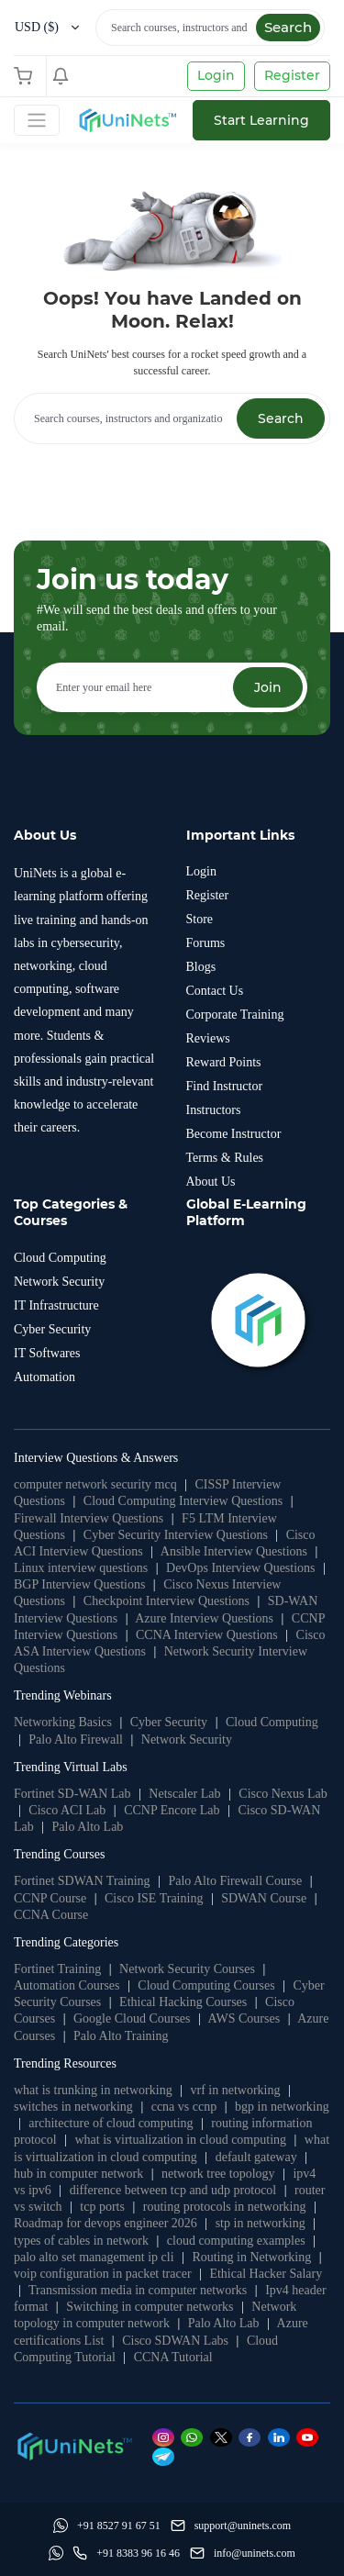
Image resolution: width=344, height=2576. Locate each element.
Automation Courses (67, 1985)
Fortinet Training (57, 1969)
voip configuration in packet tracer (103, 2273)
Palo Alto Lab (88, 1827)
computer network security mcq (95, 1484)
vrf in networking (235, 2090)
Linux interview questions (81, 1568)
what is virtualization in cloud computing (180, 2140)
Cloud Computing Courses (206, 1985)
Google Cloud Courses (132, 2018)
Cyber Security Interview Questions (175, 1535)
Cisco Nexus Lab (283, 1794)
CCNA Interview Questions (207, 1635)
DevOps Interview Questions (241, 1568)
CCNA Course (51, 1915)
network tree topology (218, 2173)
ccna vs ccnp (184, 2106)
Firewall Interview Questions (88, 1518)
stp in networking (260, 2223)
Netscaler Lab (184, 1794)
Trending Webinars (63, 1695)
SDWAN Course (263, 1898)
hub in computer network (78, 2173)
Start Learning (261, 120)
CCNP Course (50, 1898)
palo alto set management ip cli (94, 2257)
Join (268, 687)
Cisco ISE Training (154, 1898)
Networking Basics (63, 1722)
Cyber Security (168, 1722)
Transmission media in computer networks (137, 2290)
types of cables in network (81, 2240)
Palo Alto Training (120, 2036)
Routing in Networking (251, 2257)
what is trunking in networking (93, 2090)
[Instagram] (167, 2436)
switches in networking (73, 2106)
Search (288, 27)
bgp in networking (282, 2106)
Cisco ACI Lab (66, 1810)
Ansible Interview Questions (234, 1551)
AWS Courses (244, 2018)
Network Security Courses (187, 1969)
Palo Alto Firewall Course (235, 1881)
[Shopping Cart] (27, 76)
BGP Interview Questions (79, 1584)
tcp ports (102, 2207)
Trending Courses (59, 1854)
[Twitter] (224, 2436)
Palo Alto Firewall (75, 1739)
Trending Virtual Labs (71, 1767)
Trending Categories (66, 1942)
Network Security (186, 1739)
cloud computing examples (236, 2240)
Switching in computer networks (149, 2307)
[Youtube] (310, 2436)
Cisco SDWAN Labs (175, 2340)
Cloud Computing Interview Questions (183, 1501)
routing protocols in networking (224, 2207)
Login (216, 75)
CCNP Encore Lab (171, 1810)
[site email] (242, 2553)
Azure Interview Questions (204, 1618)
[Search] (210, 27)
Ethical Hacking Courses (183, 2002)
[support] (231, 2525)
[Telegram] (166, 2456)
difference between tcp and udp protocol (173, 2190)
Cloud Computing (272, 1722)
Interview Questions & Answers (96, 1458)
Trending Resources (65, 2063)
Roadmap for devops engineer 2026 (105, 2223)
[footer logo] (73, 2445)
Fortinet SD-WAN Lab (72, 1794)
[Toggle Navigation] (37, 120)
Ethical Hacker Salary (265, 2273)
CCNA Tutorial (173, 2357)
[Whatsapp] (195, 2436)
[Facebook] (253, 2436)
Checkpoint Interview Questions (166, 1601)
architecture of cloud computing (110, 2123)
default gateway (256, 2157)
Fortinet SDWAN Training (82, 1881)
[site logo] (126, 120)
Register (292, 75)
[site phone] (126, 2553)
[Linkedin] (282, 2436)
